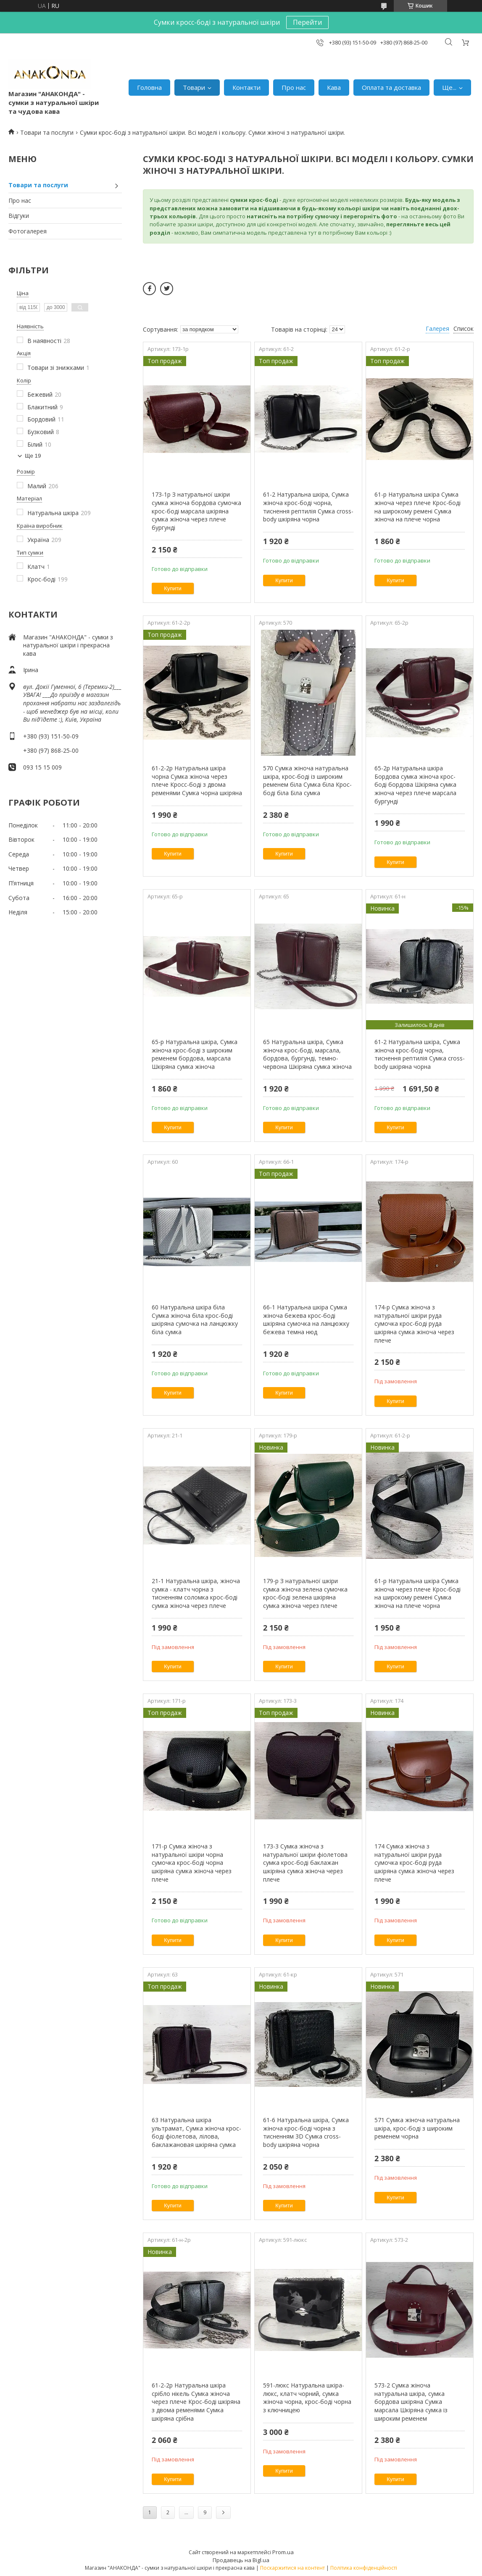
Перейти (307, 22)
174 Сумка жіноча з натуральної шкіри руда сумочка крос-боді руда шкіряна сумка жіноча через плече (414, 1862)
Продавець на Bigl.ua (241, 2560)
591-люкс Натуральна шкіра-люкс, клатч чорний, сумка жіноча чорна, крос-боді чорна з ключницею (307, 2397)
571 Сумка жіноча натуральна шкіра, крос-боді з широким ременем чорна (417, 2128)
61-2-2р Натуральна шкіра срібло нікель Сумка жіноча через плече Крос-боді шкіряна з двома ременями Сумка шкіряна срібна (196, 2401)
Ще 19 (33, 456)
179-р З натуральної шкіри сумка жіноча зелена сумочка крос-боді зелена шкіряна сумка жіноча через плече (305, 1593)
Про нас (294, 87)
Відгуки (18, 216)
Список (463, 328)
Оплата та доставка (391, 87)
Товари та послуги (47, 132)
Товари (194, 87)
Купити (173, 588)
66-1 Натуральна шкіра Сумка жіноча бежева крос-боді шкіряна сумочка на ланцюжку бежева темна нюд (306, 1319)
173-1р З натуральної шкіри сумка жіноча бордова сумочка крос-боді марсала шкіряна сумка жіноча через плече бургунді (196, 510)
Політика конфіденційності (363, 2567)
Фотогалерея (27, 231)
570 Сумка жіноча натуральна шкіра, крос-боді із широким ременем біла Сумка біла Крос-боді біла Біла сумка (307, 780)
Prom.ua (283, 2552)
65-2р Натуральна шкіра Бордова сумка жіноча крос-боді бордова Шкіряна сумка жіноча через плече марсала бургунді (415, 784)
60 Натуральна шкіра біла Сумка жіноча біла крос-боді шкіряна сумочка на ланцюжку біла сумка (195, 1319)
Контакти (246, 87)
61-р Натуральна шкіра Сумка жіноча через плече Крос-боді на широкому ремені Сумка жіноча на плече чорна (417, 506)
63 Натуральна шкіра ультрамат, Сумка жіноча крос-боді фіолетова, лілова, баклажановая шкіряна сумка (196, 2132)
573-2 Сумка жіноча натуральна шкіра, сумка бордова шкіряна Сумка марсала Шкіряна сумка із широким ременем (411, 2401)
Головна (149, 87)
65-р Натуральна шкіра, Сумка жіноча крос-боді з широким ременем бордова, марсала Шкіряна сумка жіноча (194, 1054)
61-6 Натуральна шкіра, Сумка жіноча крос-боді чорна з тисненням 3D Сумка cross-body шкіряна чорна (306, 2132)
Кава (334, 87)
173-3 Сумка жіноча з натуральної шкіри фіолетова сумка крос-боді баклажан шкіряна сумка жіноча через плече (305, 1862)
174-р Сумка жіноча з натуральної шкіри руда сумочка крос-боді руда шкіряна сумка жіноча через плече (414, 1323)
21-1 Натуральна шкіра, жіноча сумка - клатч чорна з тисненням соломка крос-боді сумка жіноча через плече (196, 1593)
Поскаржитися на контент (292, 2567)
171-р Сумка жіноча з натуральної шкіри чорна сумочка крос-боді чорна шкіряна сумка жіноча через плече (192, 1862)
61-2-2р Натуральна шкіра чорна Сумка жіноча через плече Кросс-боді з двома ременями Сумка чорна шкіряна (197, 780)
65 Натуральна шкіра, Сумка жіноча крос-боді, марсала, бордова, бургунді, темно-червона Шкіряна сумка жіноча (307, 1054)
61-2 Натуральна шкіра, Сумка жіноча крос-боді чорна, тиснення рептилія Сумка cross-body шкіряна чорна (308, 506)
